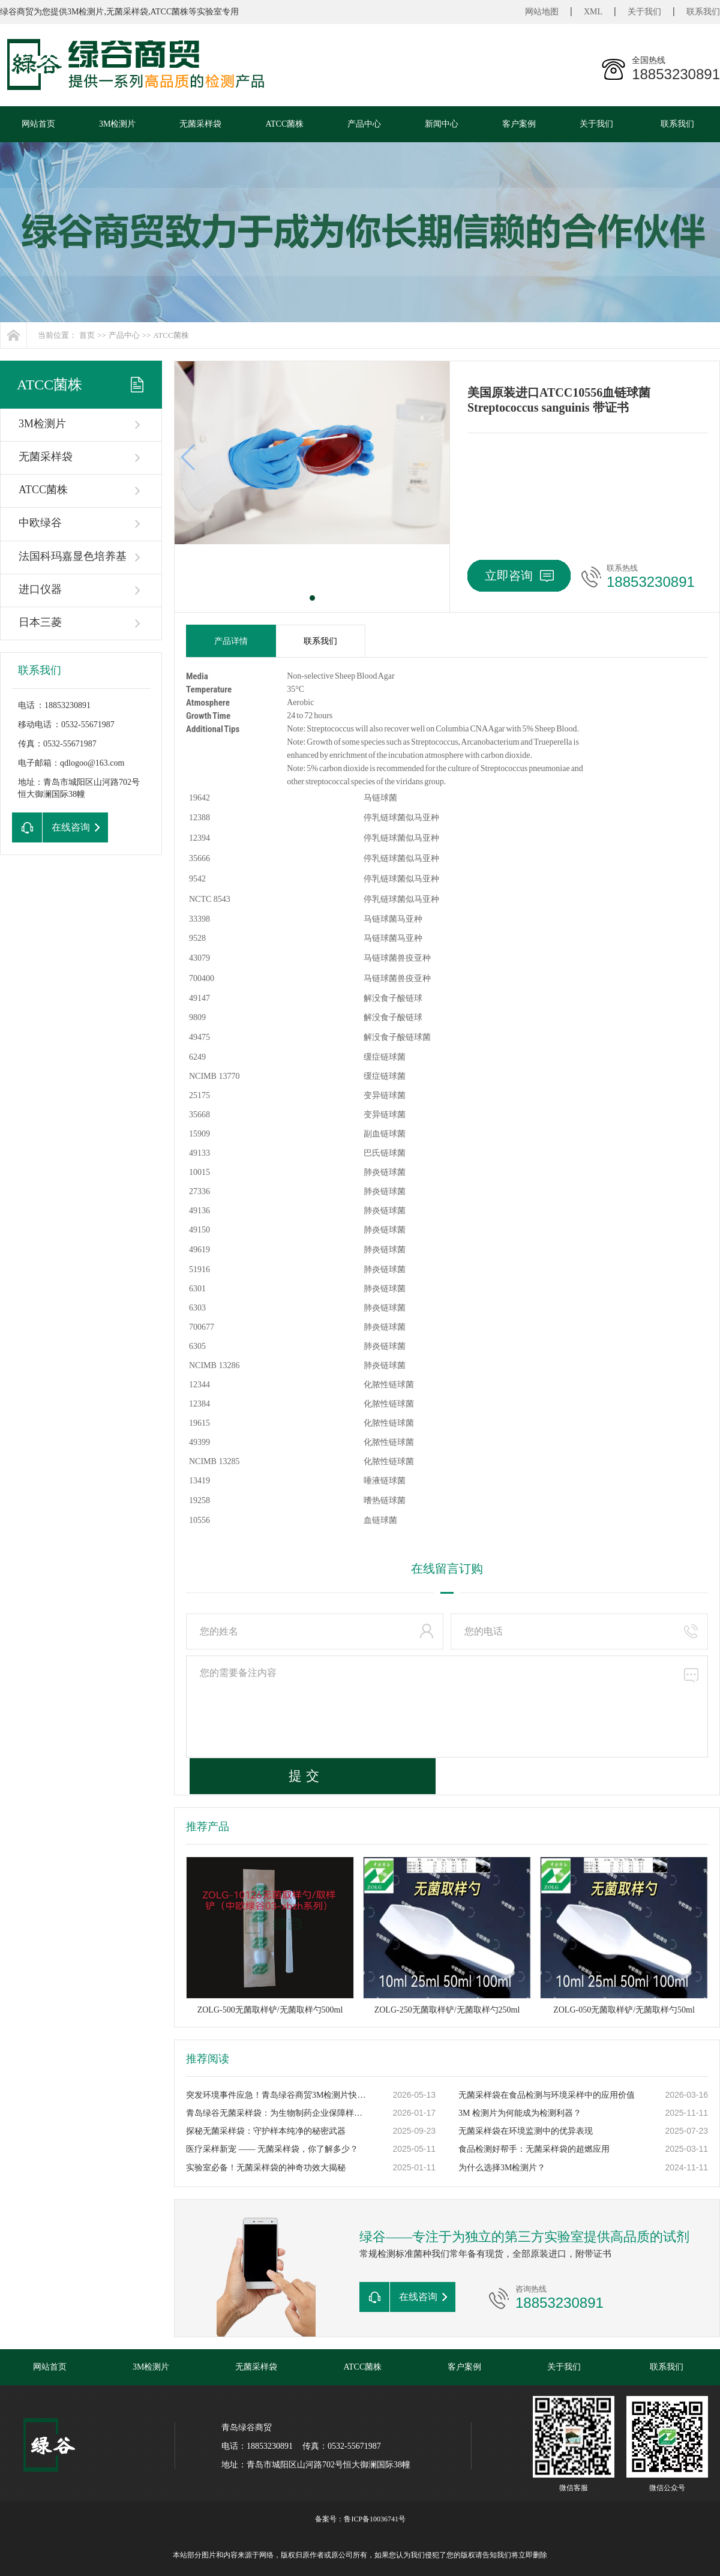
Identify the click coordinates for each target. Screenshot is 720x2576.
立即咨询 (519, 575)
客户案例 (519, 123)
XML (593, 11)
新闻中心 (441, 123)
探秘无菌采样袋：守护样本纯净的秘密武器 (266, 2131)
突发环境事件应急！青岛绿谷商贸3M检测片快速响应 (276, 2095)
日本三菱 (40, 622)
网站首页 (38, 123)
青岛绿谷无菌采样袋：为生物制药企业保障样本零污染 (276, 2113)
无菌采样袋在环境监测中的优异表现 (525, 2131)
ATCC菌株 (284, 123)
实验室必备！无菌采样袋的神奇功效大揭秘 (266, 2167)
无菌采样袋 (200, 123)
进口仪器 (40, 589)
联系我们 (703, 11)
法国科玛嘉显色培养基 (73, 556)
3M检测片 (117, 123)
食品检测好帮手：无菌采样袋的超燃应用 (534, 2149)
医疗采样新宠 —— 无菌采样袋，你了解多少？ (272, 2149)
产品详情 (231, 641)
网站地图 (542, 11)
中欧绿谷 (40, 523)
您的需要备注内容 (447, 1707)
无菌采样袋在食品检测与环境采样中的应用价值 (546, 2095)
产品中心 (364, 123)
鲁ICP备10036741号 (375, 2519)
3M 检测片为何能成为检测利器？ (519, 2113)
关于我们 (644, 11)
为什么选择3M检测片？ (501, 2167)
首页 (87, 335)
